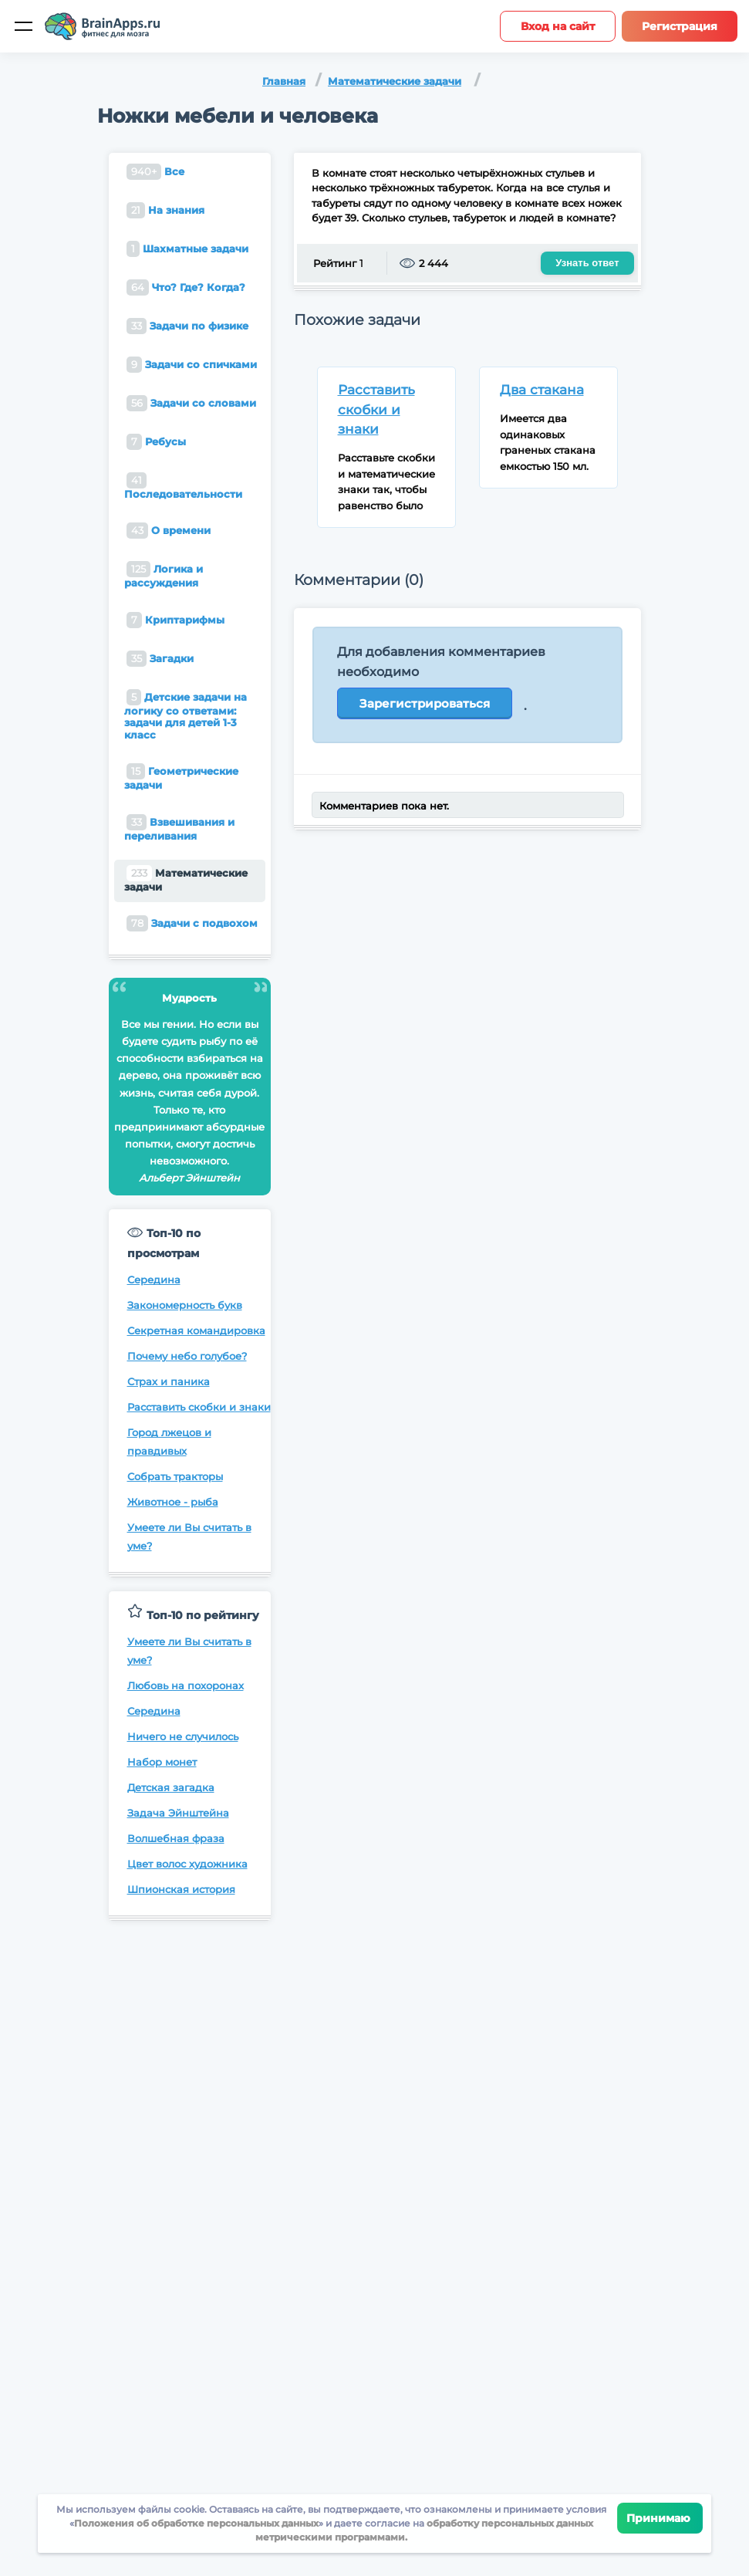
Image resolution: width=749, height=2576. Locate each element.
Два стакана (542, 389)
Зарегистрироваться (424, 703)
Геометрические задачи (181, 777)
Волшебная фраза (175, 1838)
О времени (169, 530)
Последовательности (183, 486)
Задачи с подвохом (192, 923)
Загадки (160, 659)
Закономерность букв (184, 1305)
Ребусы (156, 442)
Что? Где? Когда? (186, 287)
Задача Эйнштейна (178, 1813)
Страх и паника (168, 1381)
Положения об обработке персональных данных (196, 2523)
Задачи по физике (187, 326)
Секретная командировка (196, 1330)
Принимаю (660, 2518)
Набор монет (162, 1762)
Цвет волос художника (187, 1864)
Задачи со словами (191, 403)
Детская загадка (170, 1787)
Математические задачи (394, 81)
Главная (283, 81)
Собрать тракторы (175, 1476)
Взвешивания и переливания (179, 828)
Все (155, 172)
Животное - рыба (172, 1502)
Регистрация (679, 26)
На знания (165, 210)
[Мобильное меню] (23, 26)
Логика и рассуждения (163, 575)
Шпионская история (181, 1889)
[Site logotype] (102, 26)
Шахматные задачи (187, 249)
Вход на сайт (558, 26)
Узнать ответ (587, 263)
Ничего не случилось (182, 1736)
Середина (154, 1279)
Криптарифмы (175, 620)
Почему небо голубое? (187, 1356)
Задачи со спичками (192, 365)
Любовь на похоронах (185, 1685)
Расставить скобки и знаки (199, 1407)
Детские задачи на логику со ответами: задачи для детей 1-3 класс (185, 715)
